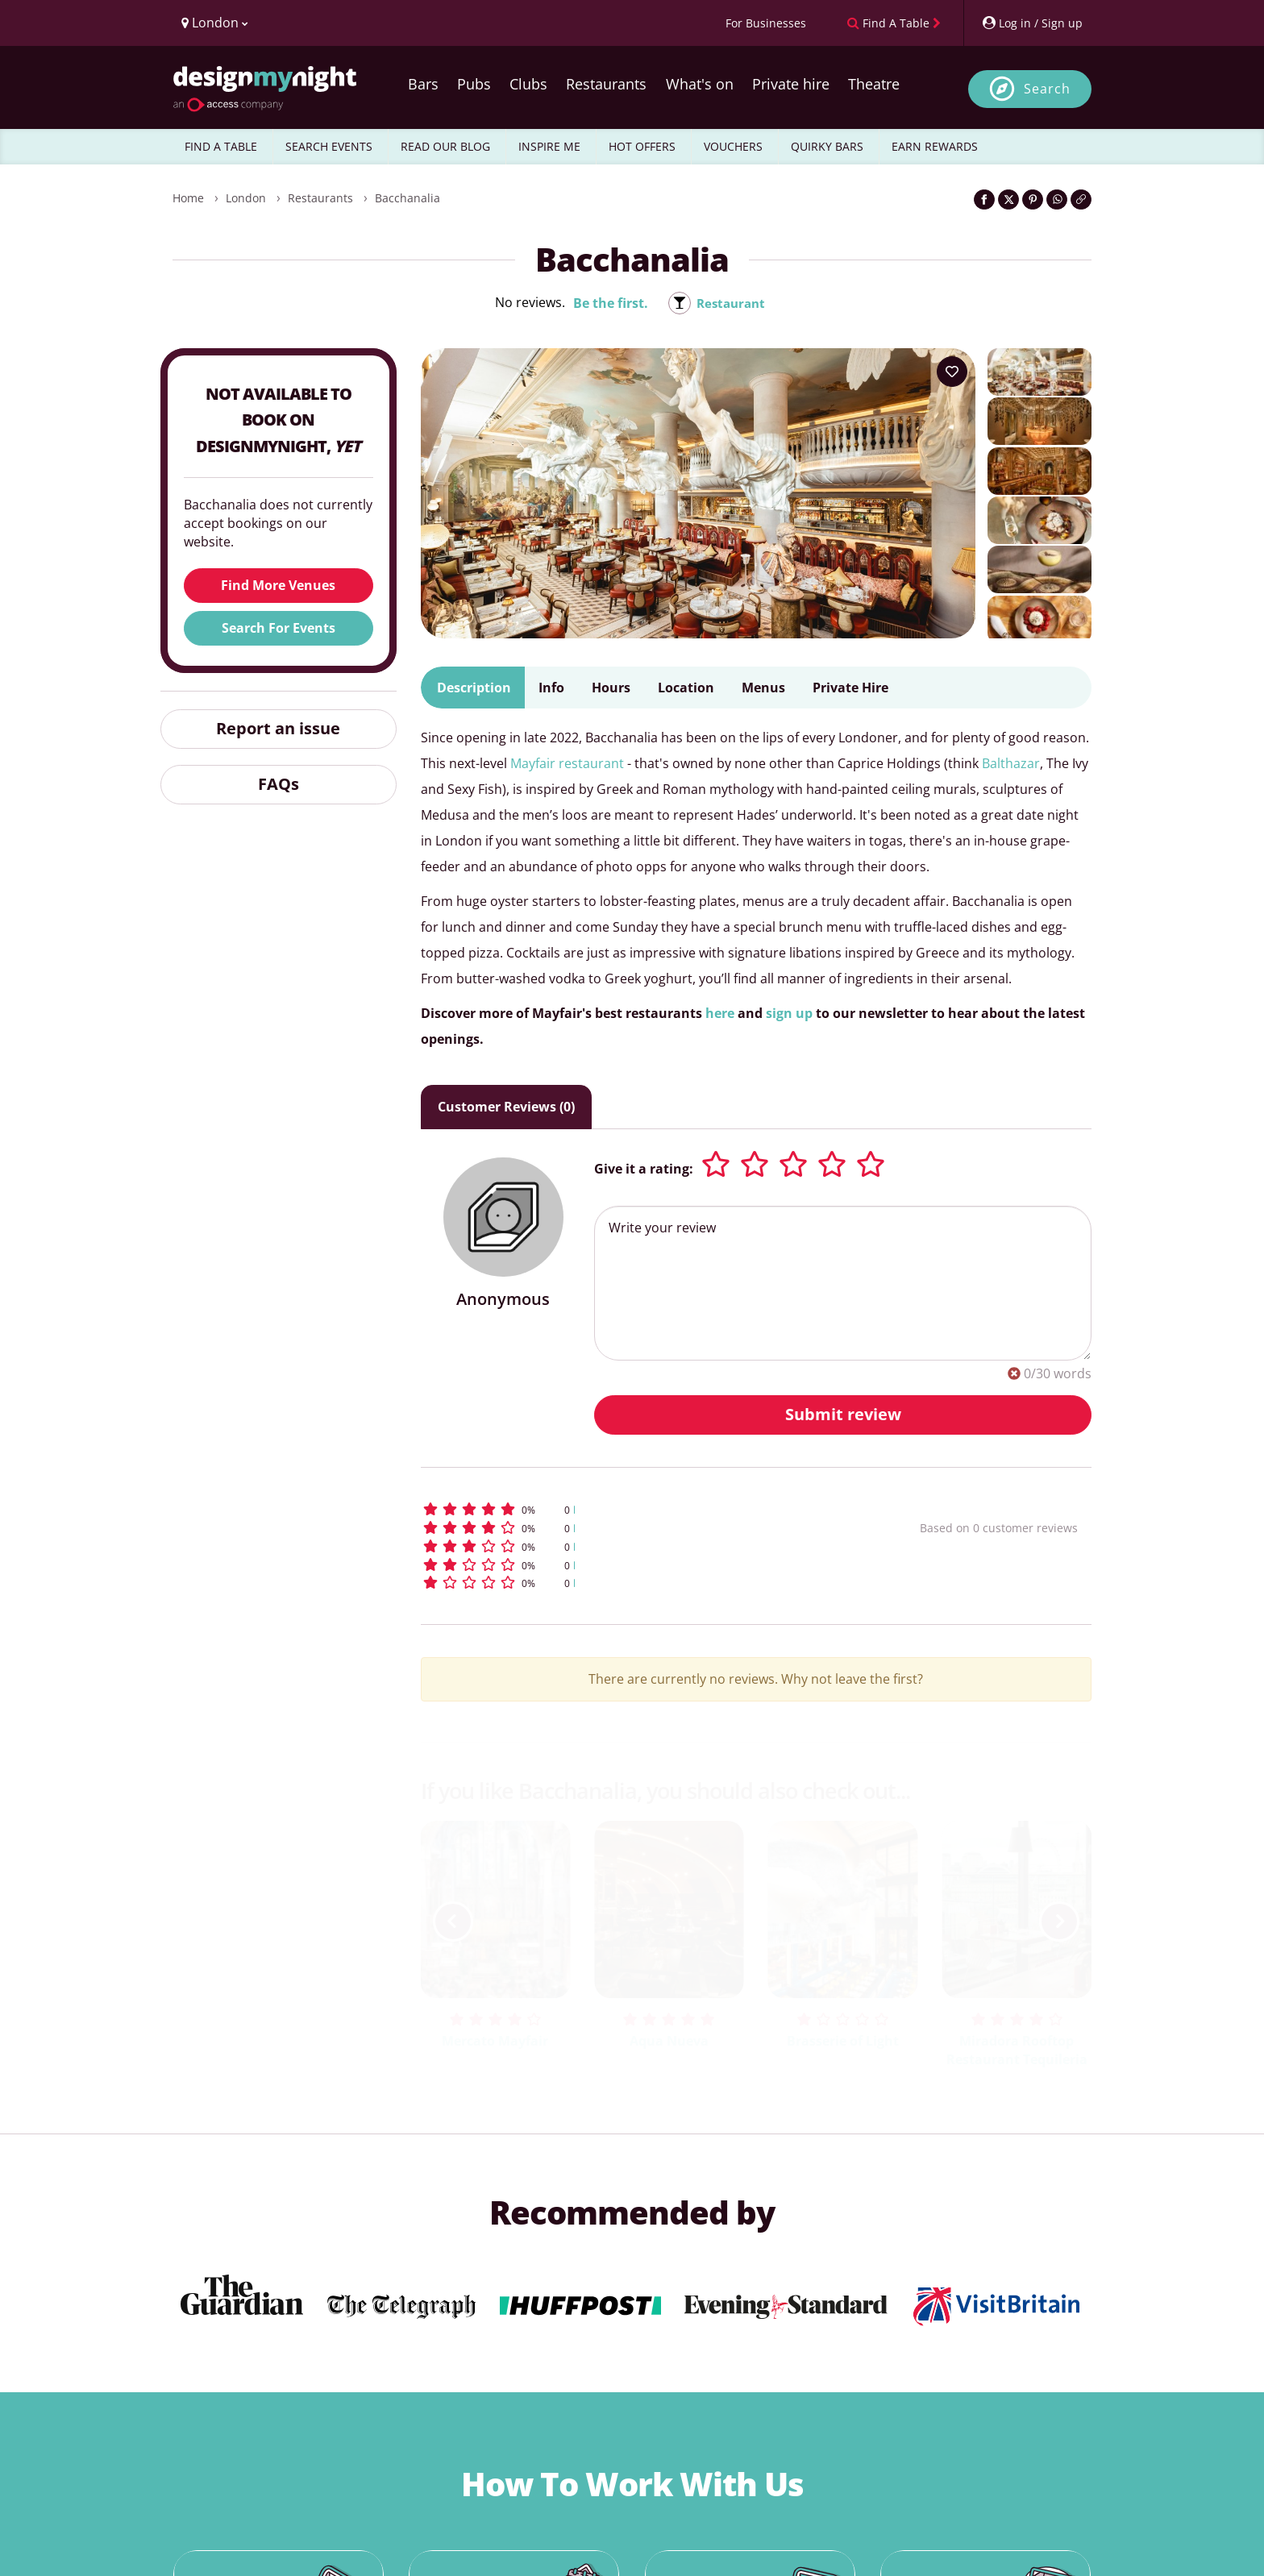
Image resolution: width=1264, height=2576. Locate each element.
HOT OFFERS (642, 146)
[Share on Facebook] (984, 199)
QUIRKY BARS (827, 146)
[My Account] (1031, 23)
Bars (423, 83)
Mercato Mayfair (495, 2041)
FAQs (278, 784)
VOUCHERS (733, 146)
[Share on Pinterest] (1032, 199)
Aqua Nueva (669, 2041)
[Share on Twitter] (1008, 199)
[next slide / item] (1059, 1921)
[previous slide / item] (453, 1921)
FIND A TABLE (221, 146)
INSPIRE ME (549, 146)
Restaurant (730, 303)
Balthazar (1011, 763)
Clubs (528, 83)
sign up (789, 1013)
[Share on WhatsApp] (1056, 199)
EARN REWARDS (935, 146)
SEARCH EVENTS (328, 146)
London (246, 198)
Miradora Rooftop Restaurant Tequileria (1016, 2050)
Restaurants (606, 83)
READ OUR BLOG (445, 146)
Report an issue (278, 728)
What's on (700, 83)
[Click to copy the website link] (1081, 199)
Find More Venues (278, 585)
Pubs (474, 83)
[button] (640, 1509)
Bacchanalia (407, 198)
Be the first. (608, 303)
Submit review (843, 1414)
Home (188, 198)
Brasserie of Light (843, 2041)
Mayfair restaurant (567, 763)
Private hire (791, 83)
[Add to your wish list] (952, 371)
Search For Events (278, 628)
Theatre (874, 83)
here (719, 1013)
